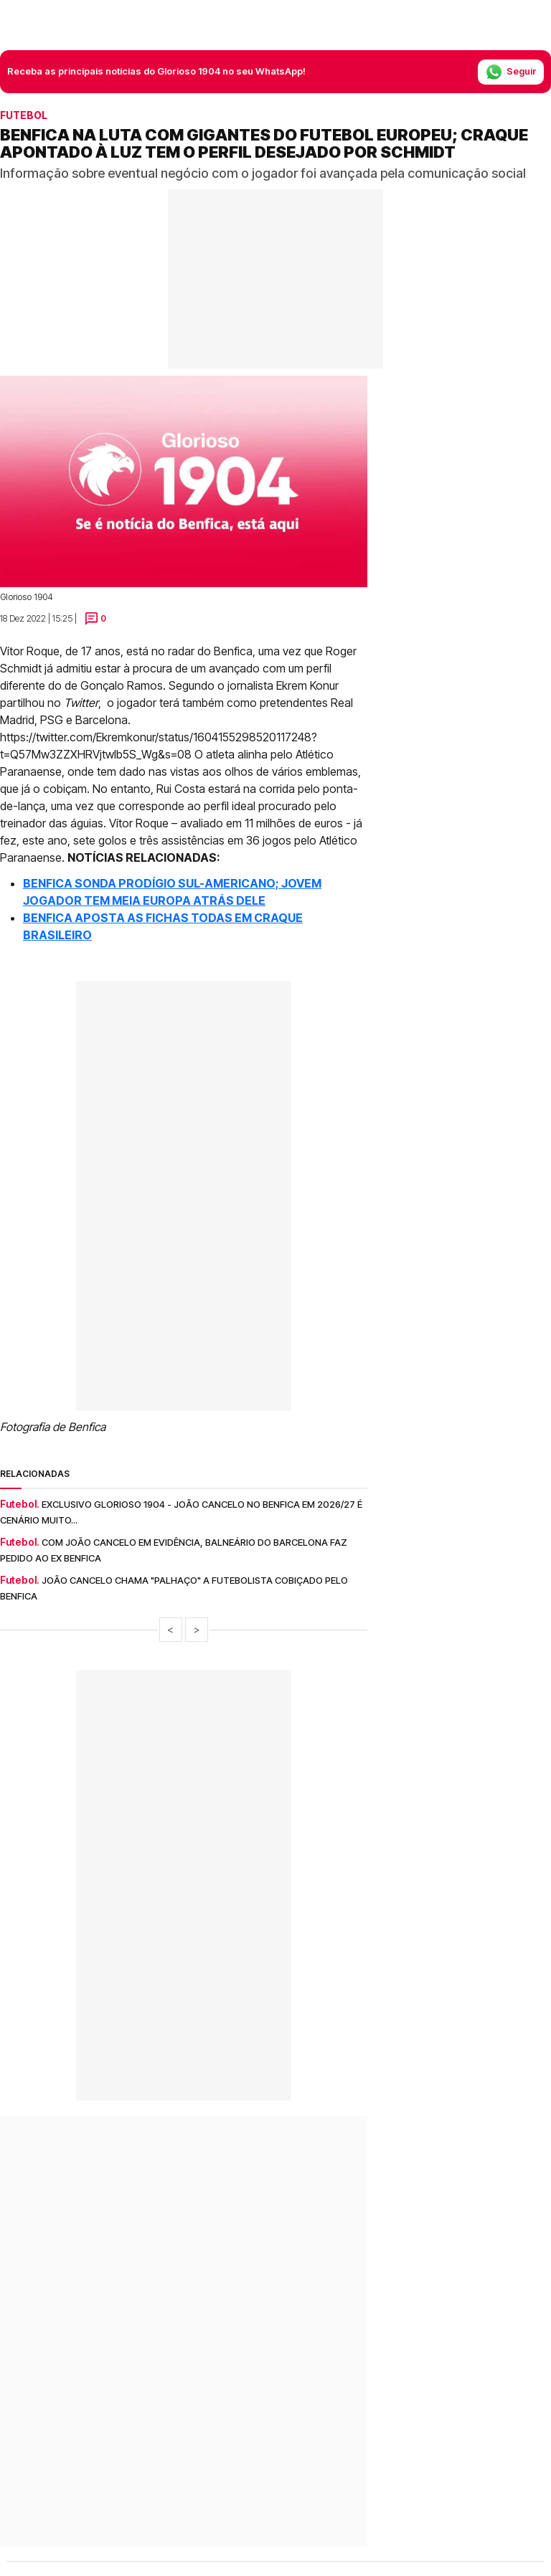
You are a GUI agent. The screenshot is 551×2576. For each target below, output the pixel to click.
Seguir (511, 72)
